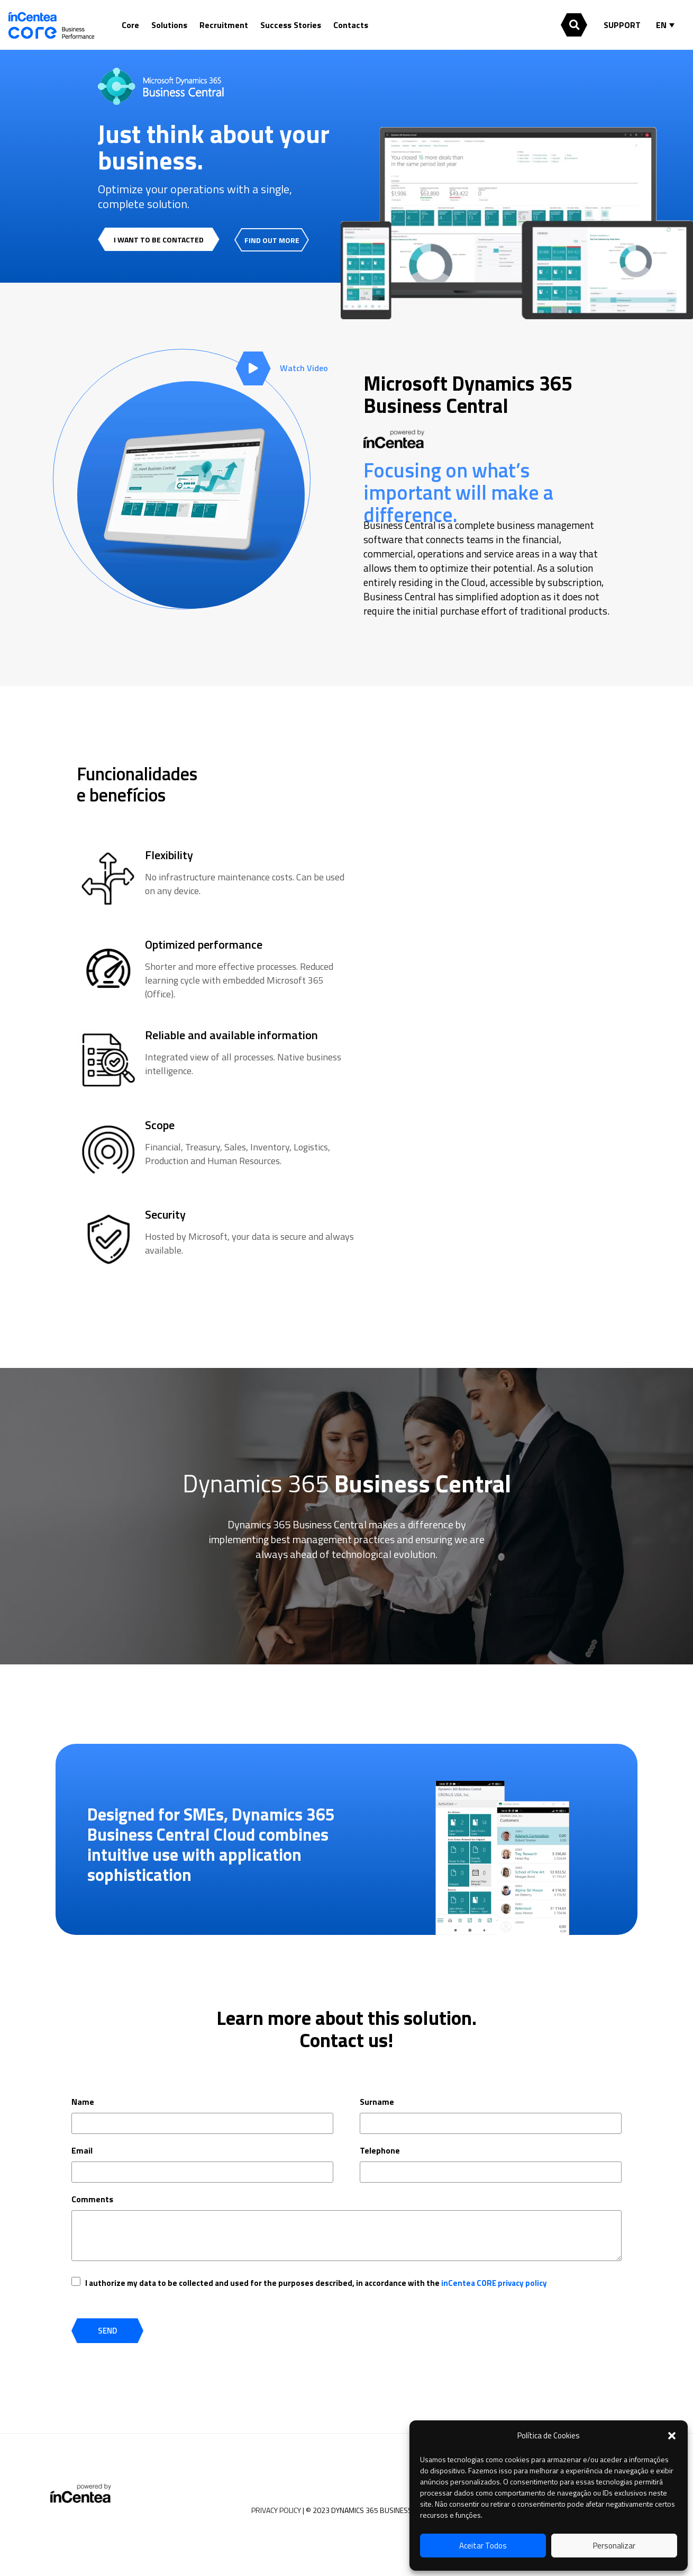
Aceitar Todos (483, 2545)
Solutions (169, 25)
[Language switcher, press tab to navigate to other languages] (668, 24)
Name (82, 2101)
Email (82, 2150)
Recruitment (223, 25)
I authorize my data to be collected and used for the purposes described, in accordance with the (316, 2283)
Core (130, 25)
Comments (92, 2199)
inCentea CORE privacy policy (494, 2283)
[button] (672, 2435)
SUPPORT (622, 25)
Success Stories (290, 25)
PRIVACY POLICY (276, 2510)
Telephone (380, 2150)
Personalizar (614, 2545)
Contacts (350, 25)
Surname (377, 2101)
